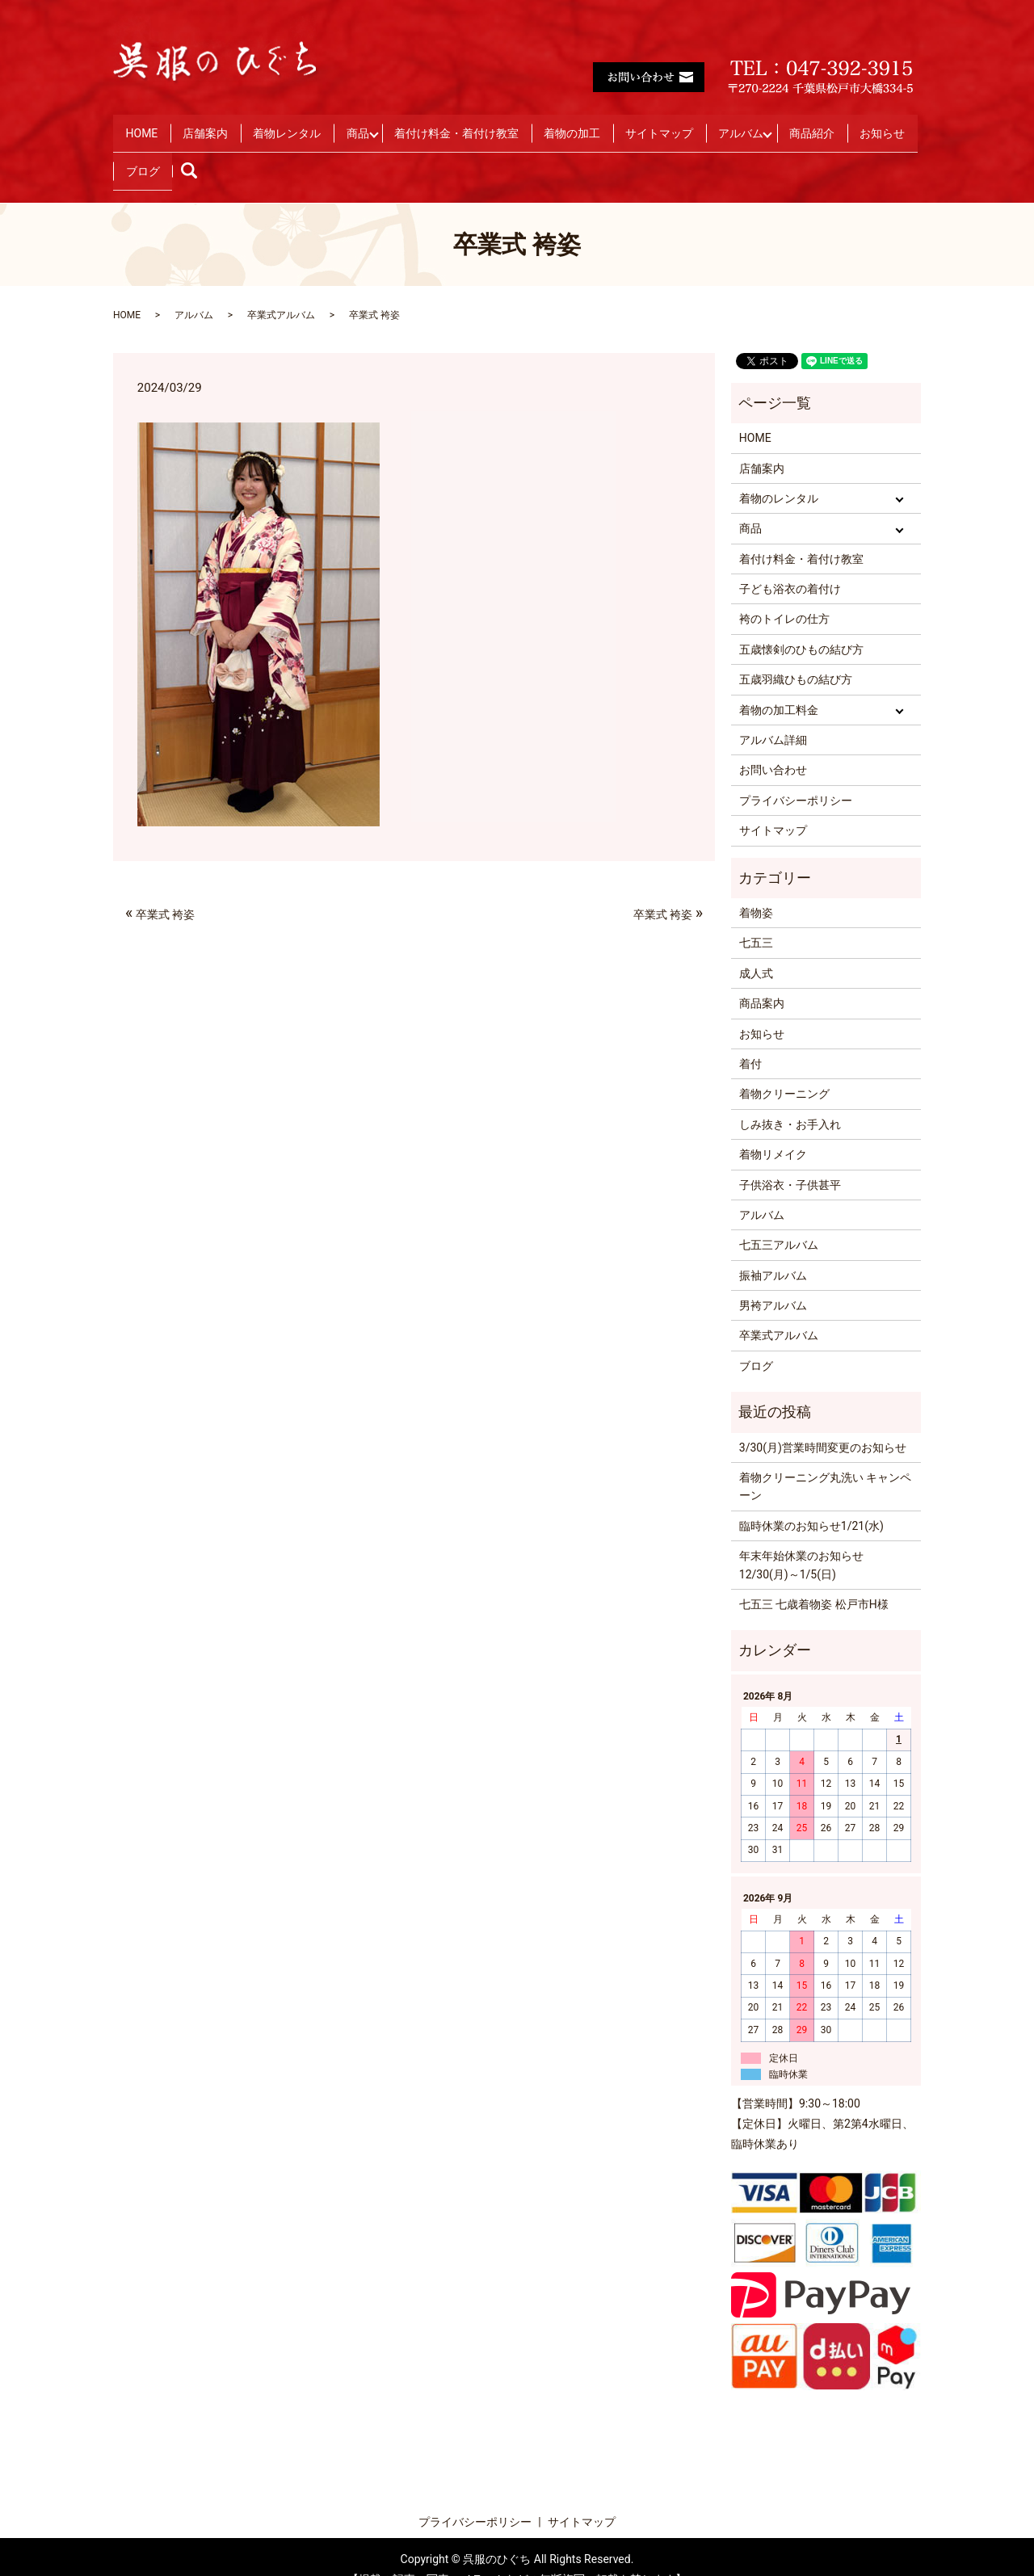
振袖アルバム (773, 1250)
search (364, 151)
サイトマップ (719, 126)
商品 (388, 126)
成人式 (756, 948)
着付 (750, 1038)
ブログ (305, 151)
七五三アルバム (778, 1220)
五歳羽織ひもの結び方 (795, 654)
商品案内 (761, 978)
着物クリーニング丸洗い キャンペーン (825, 1461)
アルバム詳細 (773, 714)
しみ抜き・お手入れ (790, 1099)
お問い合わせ (773, 745)
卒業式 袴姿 (160, 887)
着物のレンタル (778, 473)
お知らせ (231, 151)
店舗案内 (219, 126)
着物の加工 (623, 126)
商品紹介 (152, 151)
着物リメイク (773, 1129)
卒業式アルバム (281, 290)
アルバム (809, 126)
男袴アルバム (773, 1280)
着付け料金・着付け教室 (498, 126)
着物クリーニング (784, 1069)
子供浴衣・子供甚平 (790, 1160)
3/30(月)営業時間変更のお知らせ (822, 1422)
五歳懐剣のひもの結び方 (801, 624)
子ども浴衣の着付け (790, 563)
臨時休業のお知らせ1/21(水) (811, 1500)
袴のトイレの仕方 (784, 594)
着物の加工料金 (778, 685)
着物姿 (756, 887)
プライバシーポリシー (795, 775)
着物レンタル (309, 126)
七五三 (756, 918)
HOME (146, 126)
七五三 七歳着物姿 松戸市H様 (814, 1579)
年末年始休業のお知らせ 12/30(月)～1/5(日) (801, 1539)
